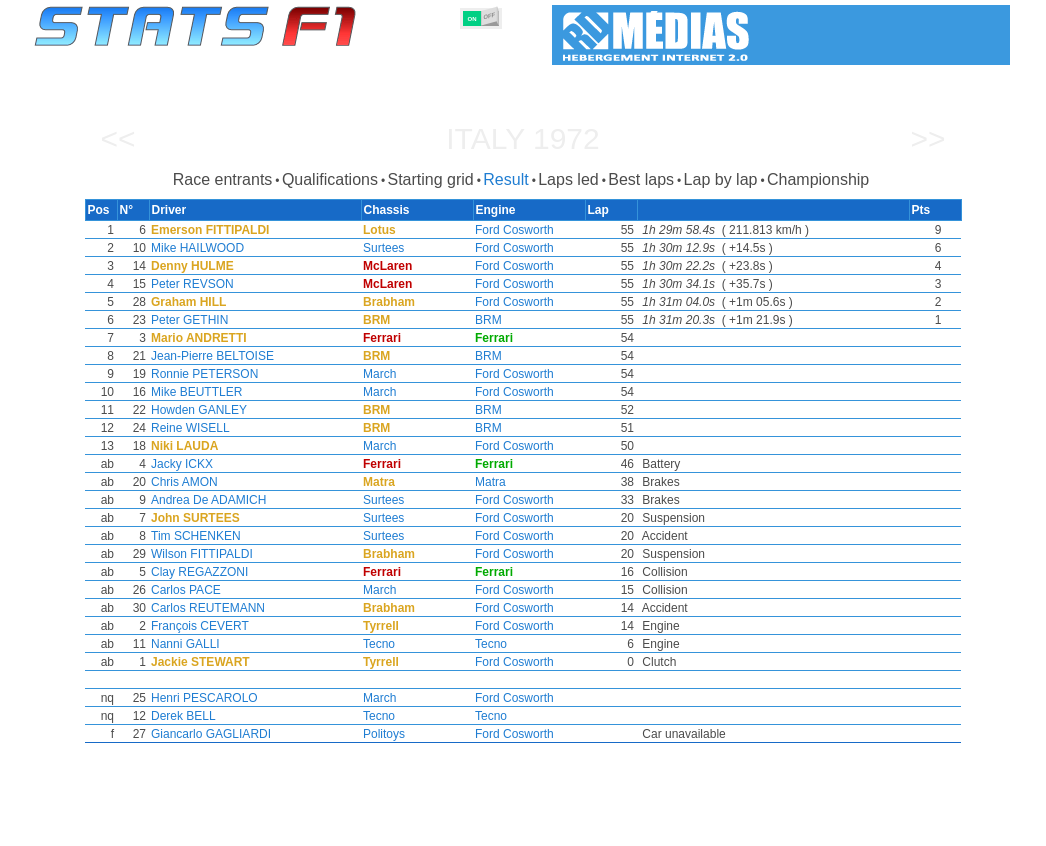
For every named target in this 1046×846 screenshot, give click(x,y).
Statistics (102, 827)
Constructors (425, 827)
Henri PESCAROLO (200, 698)
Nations (638, 827)
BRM (488, 320)
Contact (970, 827)
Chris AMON (180, 482)
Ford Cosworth (514, 230)
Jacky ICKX (178, 464)
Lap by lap (721, 179)
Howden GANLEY (195, 410)
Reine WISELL (186, 428)
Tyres (575, 827)
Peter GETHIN (185, 320)
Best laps (641, 179)
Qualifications (330, 179)
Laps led (568, 179)
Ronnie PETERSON (200, 374)
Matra (490, 482)
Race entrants (223, 179)
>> (927, 138)
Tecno (377, 644)
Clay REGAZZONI (195, 572)
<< (117, 138)
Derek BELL (179, 716)
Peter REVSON (188, 284)
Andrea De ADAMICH (204, 500)
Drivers (342, 827)
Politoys (382, 734)
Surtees (381, 248)
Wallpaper (894, 827)
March (377, 374)
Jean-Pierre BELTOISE (208, 356)
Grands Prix (263, 827)
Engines (511, 827)
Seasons (178, 827)
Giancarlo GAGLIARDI (207, 734)
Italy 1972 (522, 138)
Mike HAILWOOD (193, 248)
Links (825, 827)
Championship (818, 179)
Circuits (707, 827)
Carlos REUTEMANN (204, 608)
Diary (770, 827)
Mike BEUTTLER (192, 392)
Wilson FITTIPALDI (198, 554)
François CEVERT (196, 626)
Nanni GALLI (181, 644)
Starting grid (430, 179)
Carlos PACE (182, 590)
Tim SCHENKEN (192, 536)
